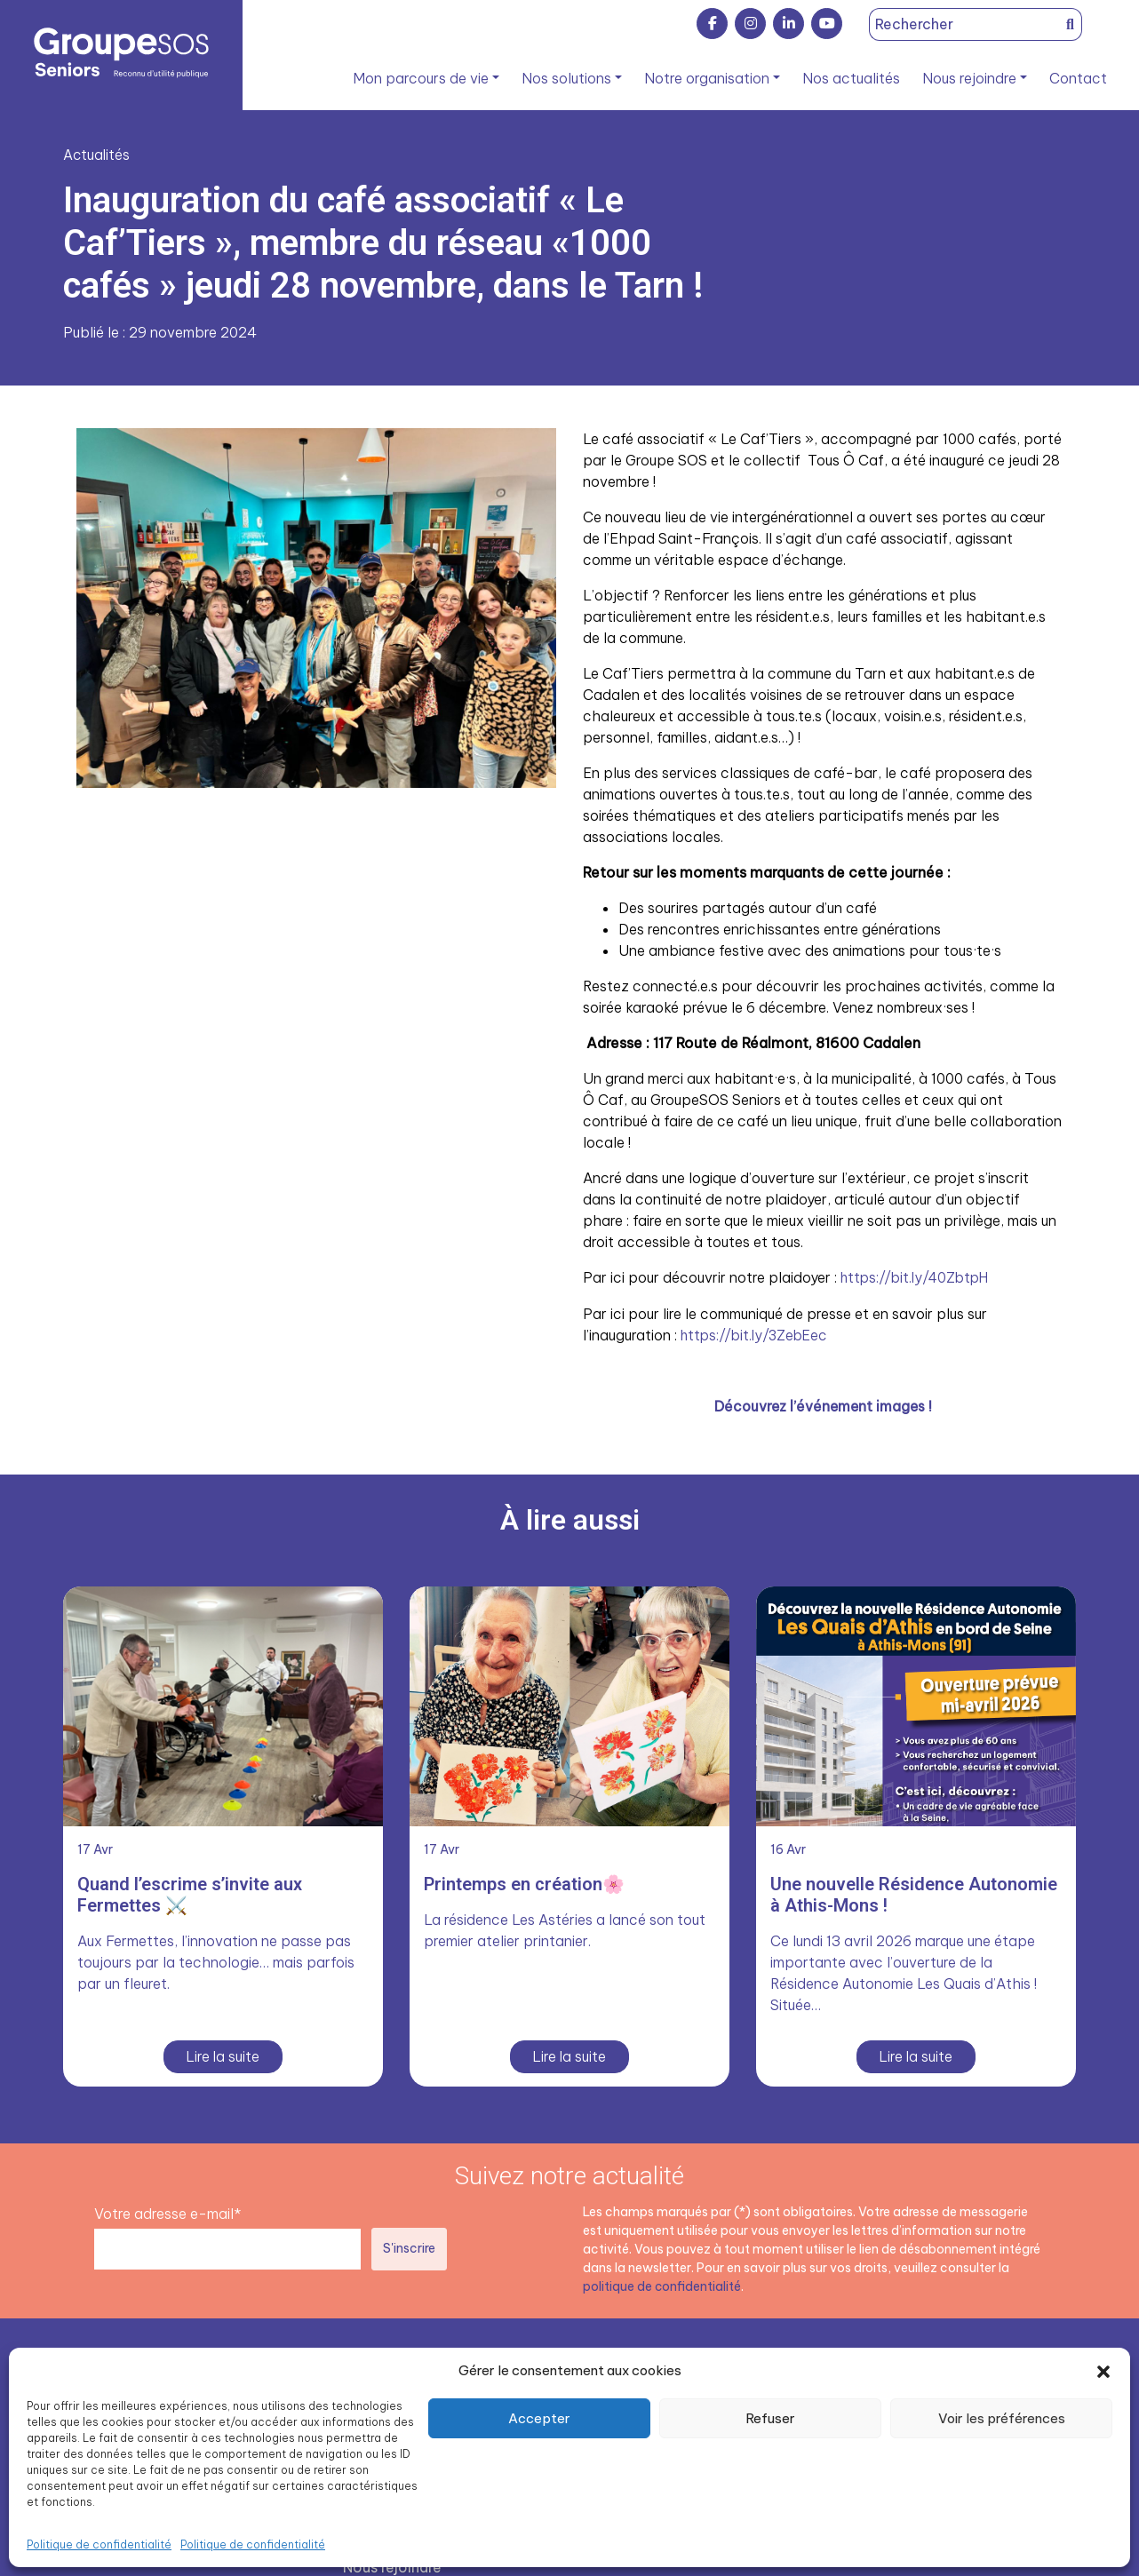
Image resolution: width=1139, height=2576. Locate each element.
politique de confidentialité (662, 2285)
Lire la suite (223, 2054)
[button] (1103, 2371)
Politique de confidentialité (99, 2544)
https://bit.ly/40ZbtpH (918, 1277)
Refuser (770, 2418)
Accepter (539, 2418)
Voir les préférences (1001, 2418)
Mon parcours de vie (421, 78)
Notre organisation (706, 78)
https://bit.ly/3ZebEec (757, 1334)
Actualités (97, 154)
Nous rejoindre (969, 78)
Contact (1078, 78)
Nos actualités (851, 78)
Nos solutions (566, 78)
